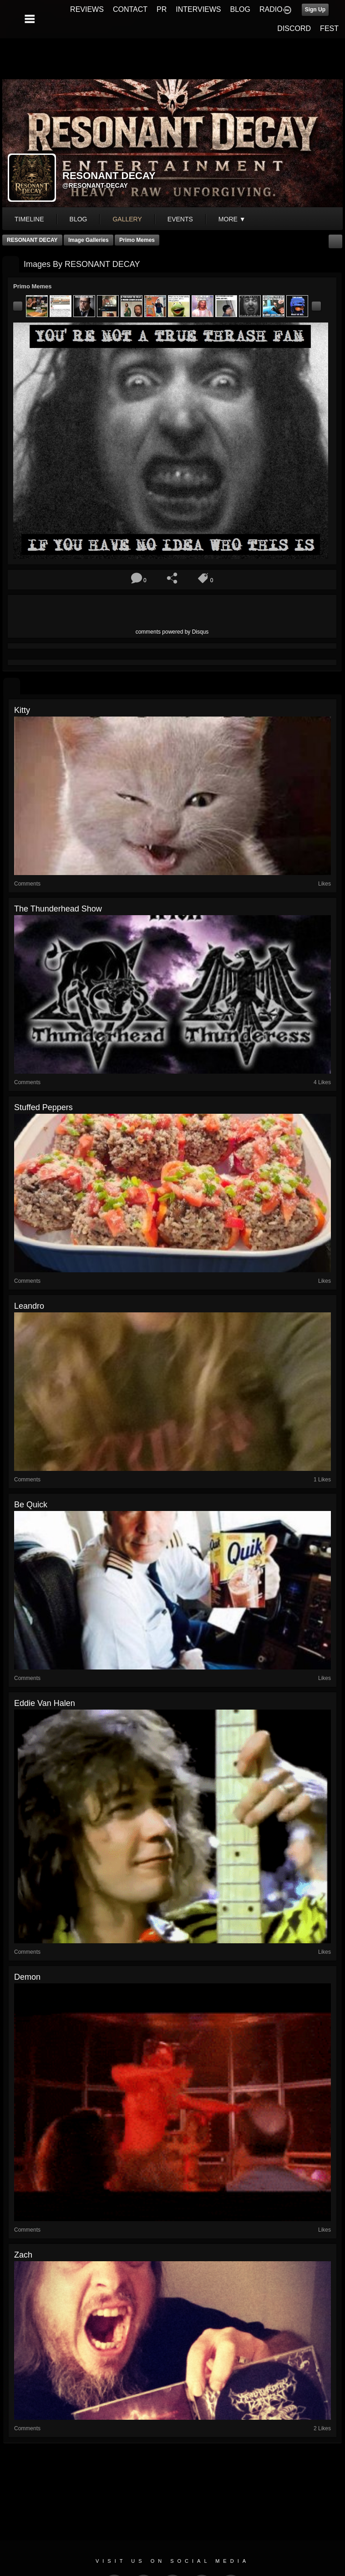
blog (78, 219)
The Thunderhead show (58, 908)
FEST (329, 28)
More (232, 219)
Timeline (29, 219)
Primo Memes (137, 240)
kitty (22, 710)
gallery (127, 219)
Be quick (30, 1504)
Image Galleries (88, 240)
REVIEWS (87, 9)
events (180, 219)
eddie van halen (44, 1703)
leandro (29, 1306)
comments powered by (172, 632)
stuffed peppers (43, 1107)
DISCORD (294, 28)
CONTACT (130, 9)
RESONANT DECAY (32, 240)
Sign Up (315, 9)
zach (23, 2254)
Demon (27, 1977)
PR (162, 9)
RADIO (271, 9)
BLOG (240, 9)
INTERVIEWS (198, 9)
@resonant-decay (95, 185)
